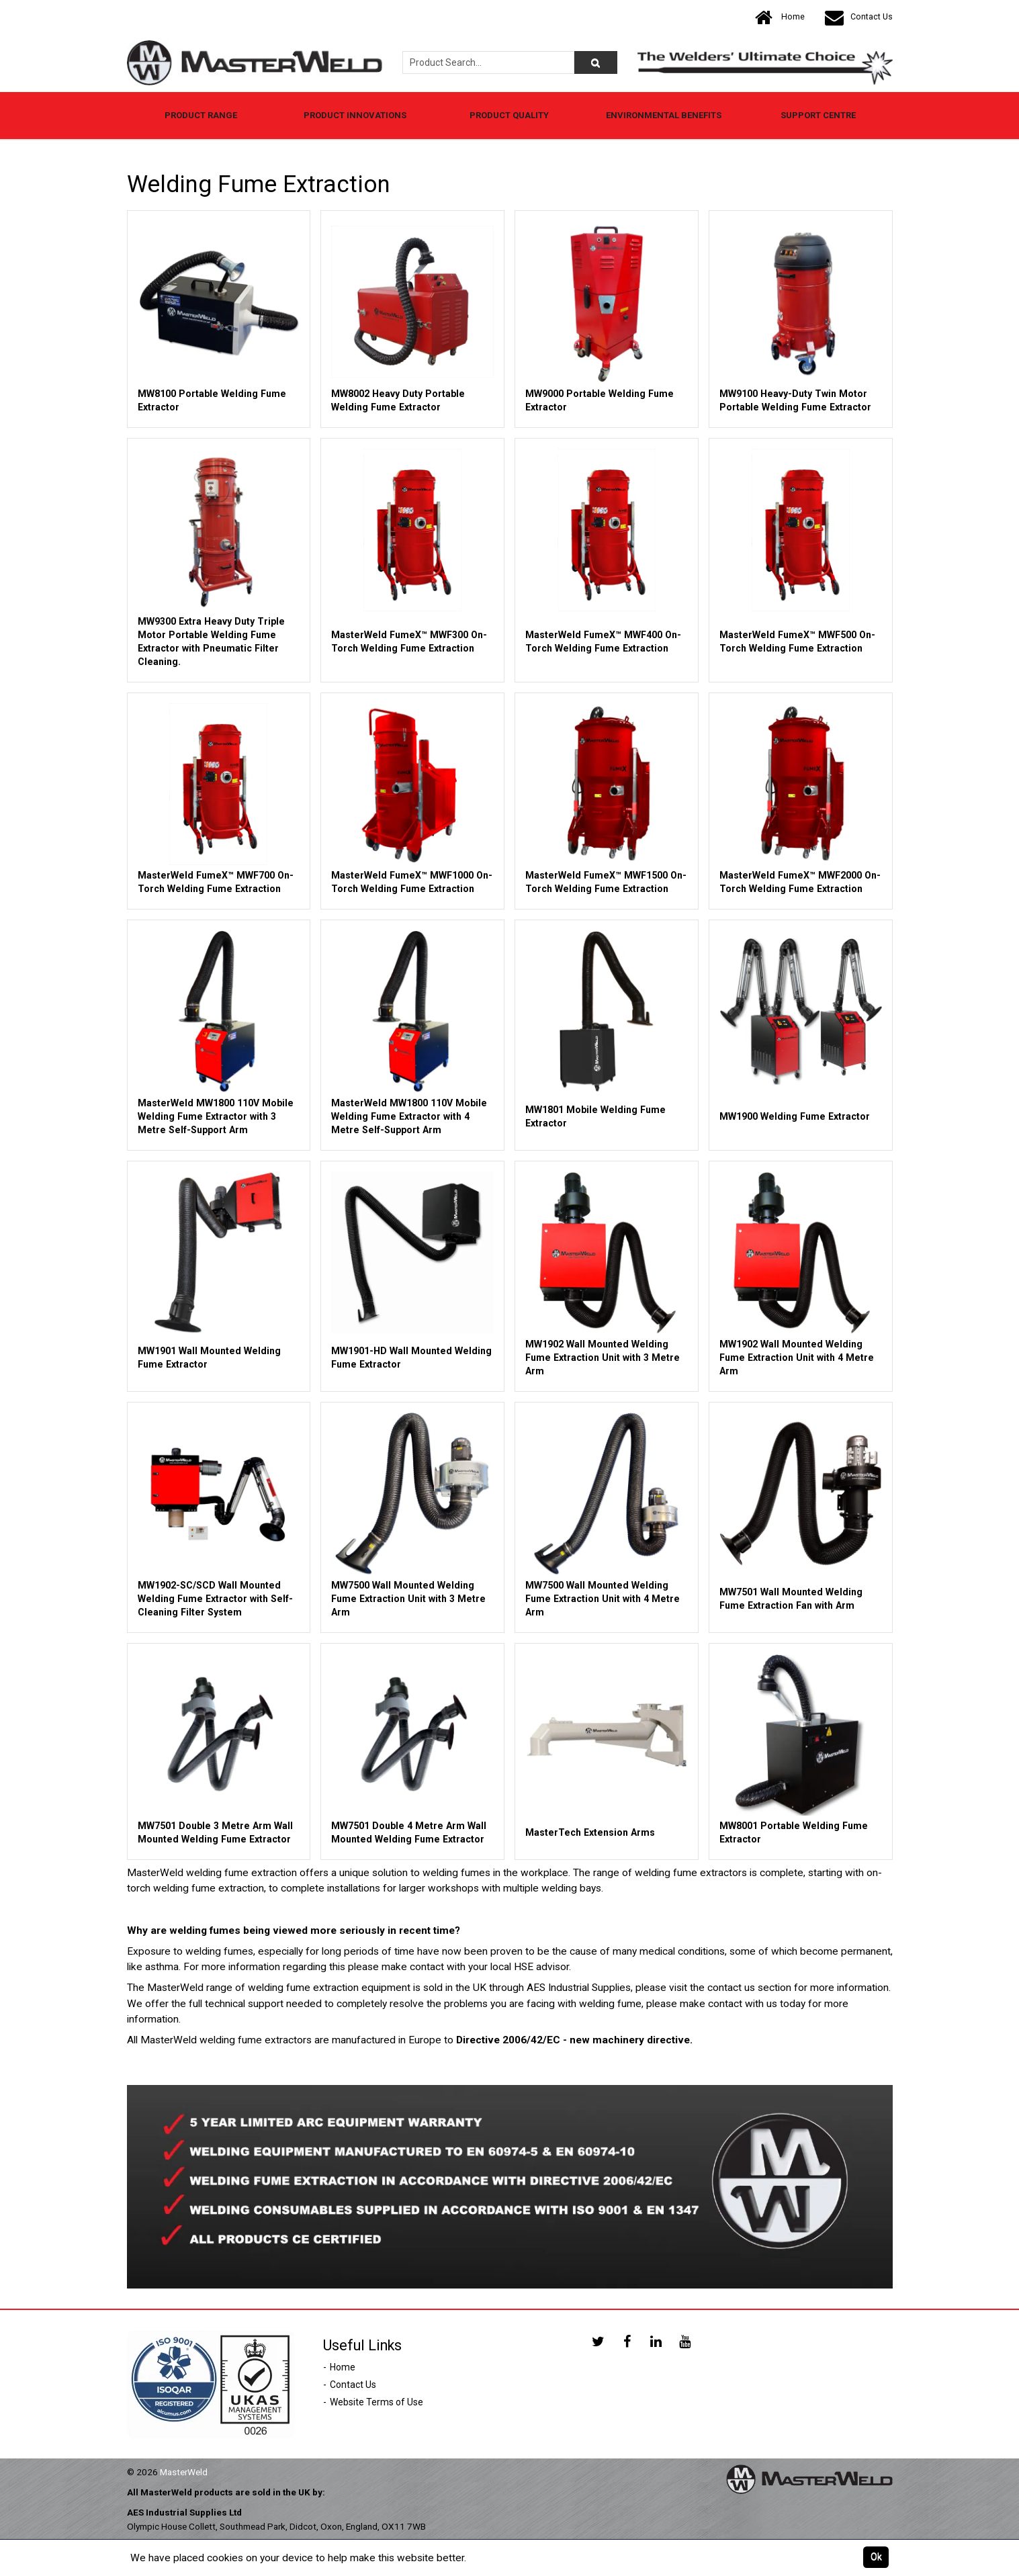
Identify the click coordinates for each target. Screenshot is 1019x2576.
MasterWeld (184, 2472)
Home (780, 17)
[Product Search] (595, 62)
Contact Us (859, 17)
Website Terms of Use (376, 2402)
